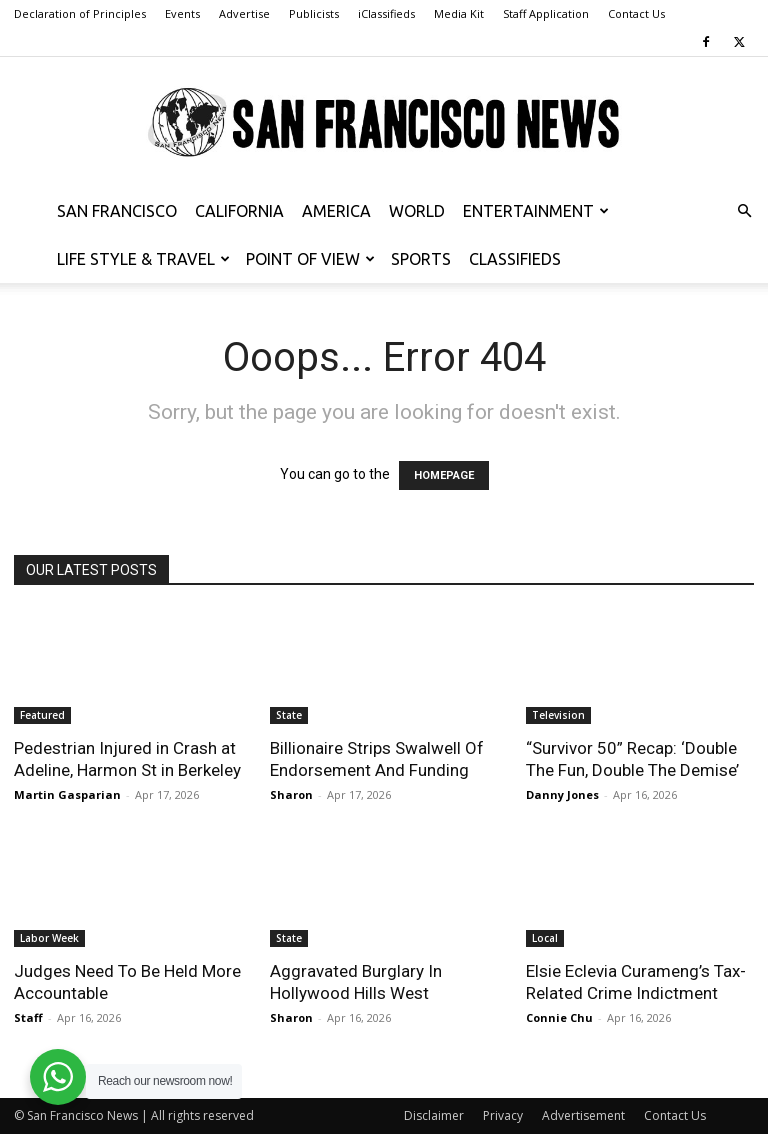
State (289, 715)
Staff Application (546, 13)
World (417, 211)
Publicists (314, 13)
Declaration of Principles (80, 13)
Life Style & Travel (143, 259)
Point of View (310, 259)
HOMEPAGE (444, 475)
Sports (421, 259)
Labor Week (49, 938)
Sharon (291, 794)
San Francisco (117, 211)
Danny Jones (562, 794)
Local (545, 938)
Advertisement (583, 1115)
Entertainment (536, 211)
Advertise (244, 13)
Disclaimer (434, 1115)
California (239, 211)
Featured (42, 715)
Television (558, 715)
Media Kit (459, 13)
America (336, 211)
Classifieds (515, 259)
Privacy (503, 1115)
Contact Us (636, 13)
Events (182, 13)
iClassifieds (386, 13)
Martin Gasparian (67, 794)
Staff (28, 1017)
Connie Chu (559, 1017)
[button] (744, 211)
